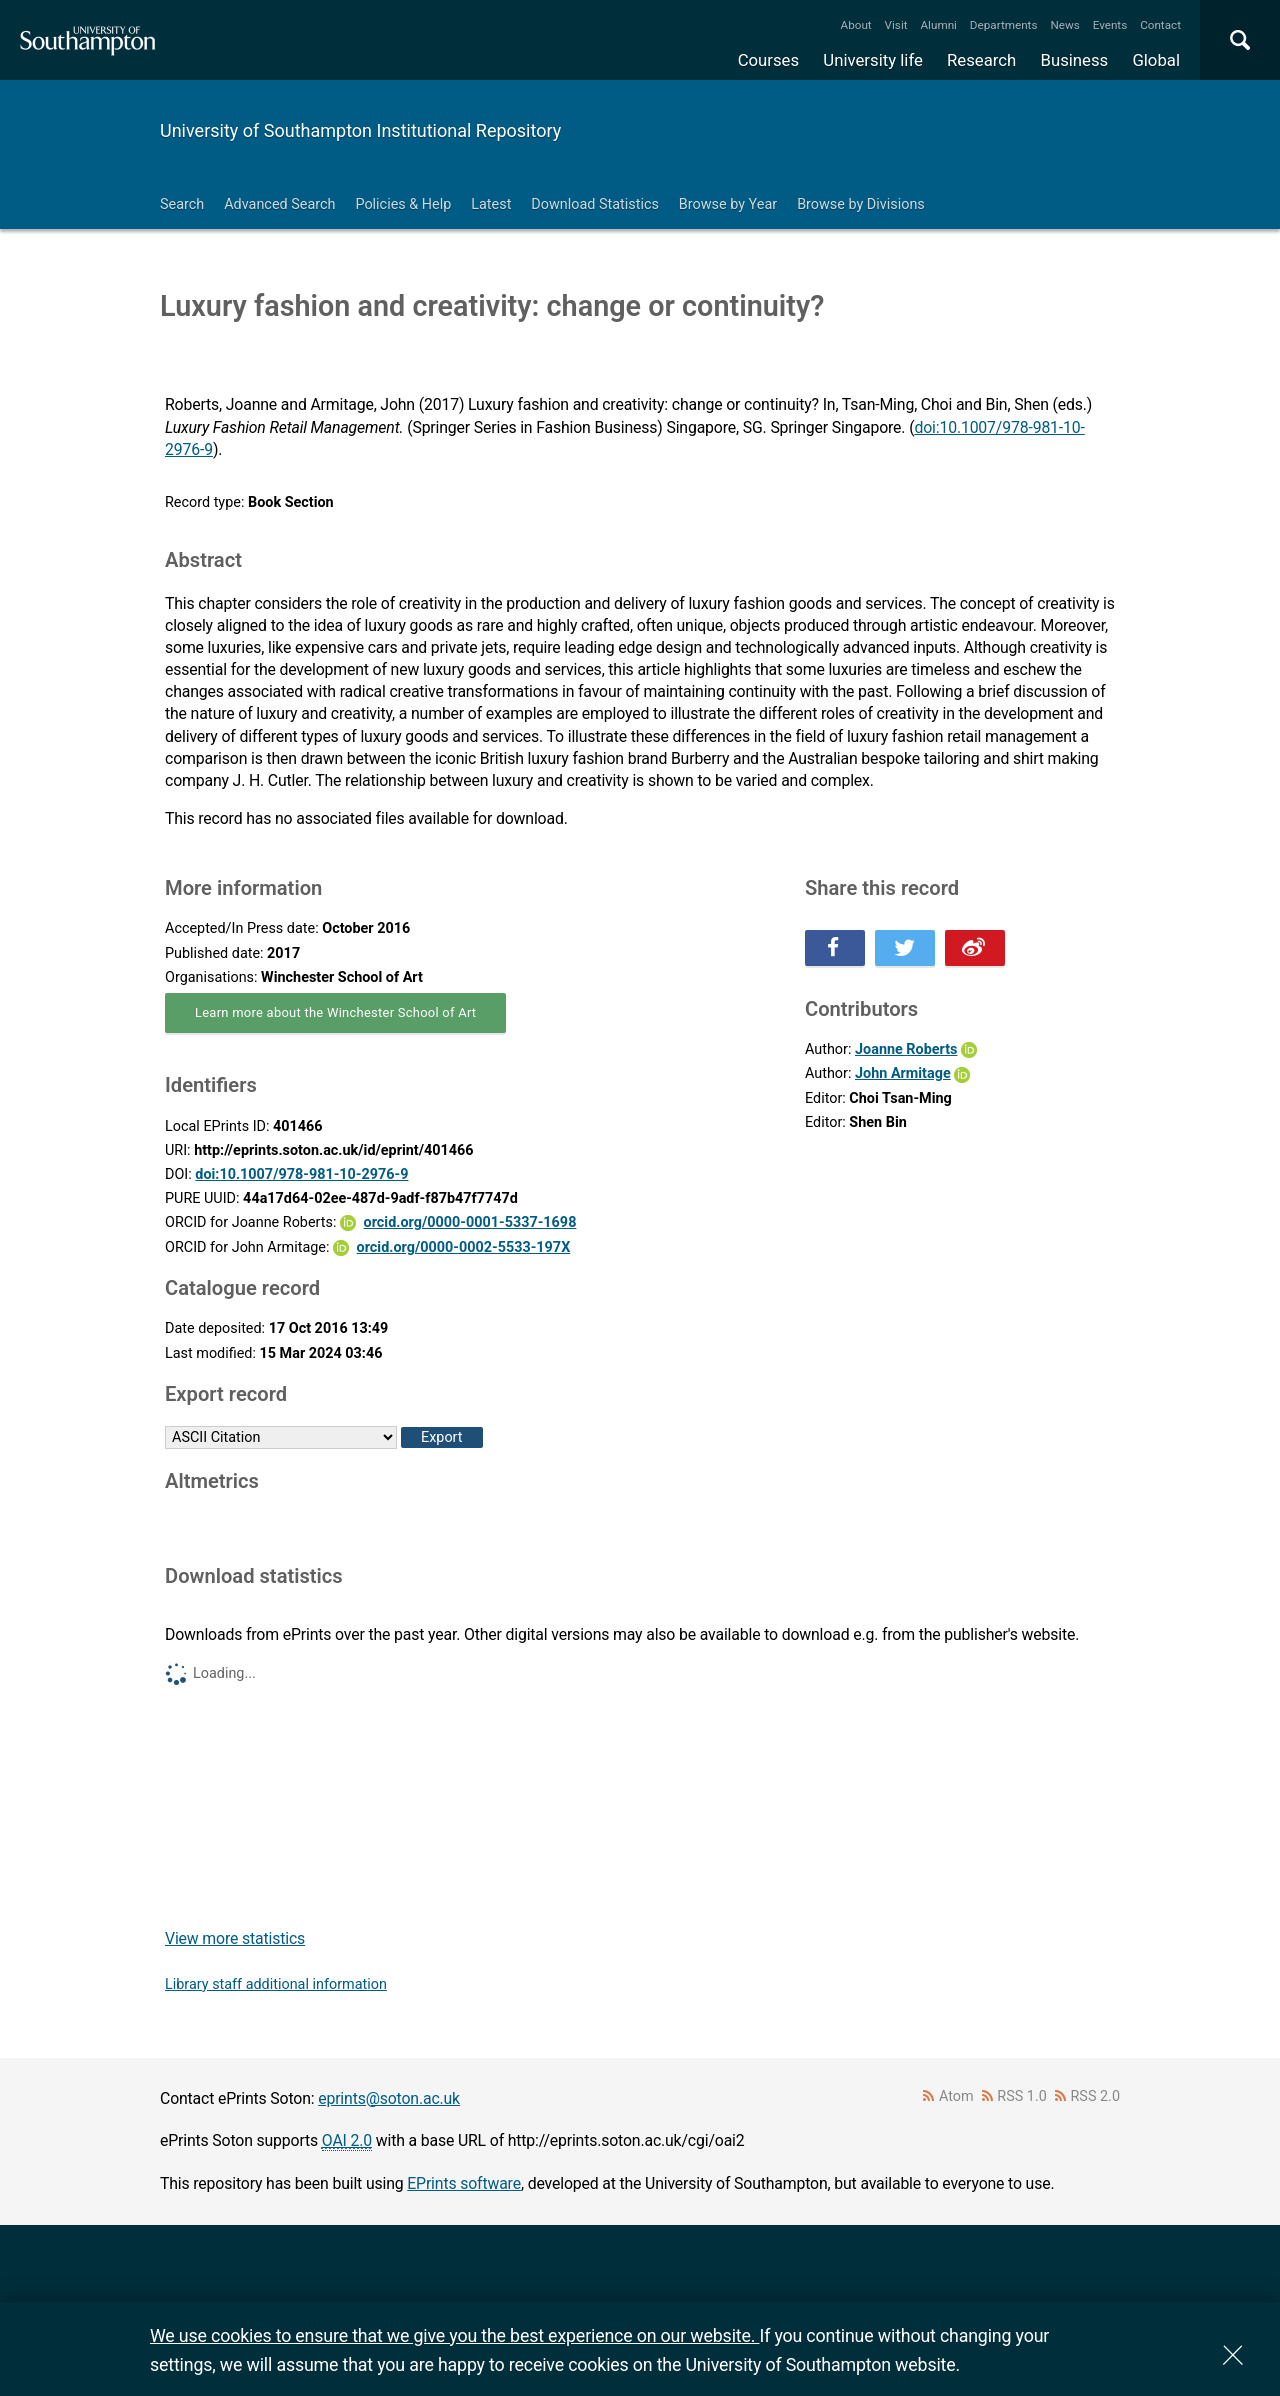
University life (873, 60)
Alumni (938, 25)
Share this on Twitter (905, 948)
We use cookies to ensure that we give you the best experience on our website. (454, 2335)
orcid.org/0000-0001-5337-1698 (470, 1222)
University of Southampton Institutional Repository (360, 130)
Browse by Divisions (861, 204)
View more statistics (235, 1938)
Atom (956, 2096)
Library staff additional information (276, 1984)
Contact (1160, 25)
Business (1075, 60)
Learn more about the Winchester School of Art (335, 1012)
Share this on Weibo (975, 948)
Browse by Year (728, 204)
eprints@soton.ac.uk (389, 2098)
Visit (896, 25)
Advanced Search (279, 204)
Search (182, 204)
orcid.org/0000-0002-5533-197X (464, 1247)
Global (1156, 60)
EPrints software (464, 2183)
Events (1110, 25)
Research (981, 60)
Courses (768, 60)
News (1064, 25)
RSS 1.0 (1022, 2096)
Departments (1004, 25)
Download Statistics (595, 204)
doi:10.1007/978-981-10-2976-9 (301, 1174)
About (856, 25)
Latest (491, 204)
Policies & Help (403, 204)
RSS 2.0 (1096, 2096)
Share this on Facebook (835, 948)
